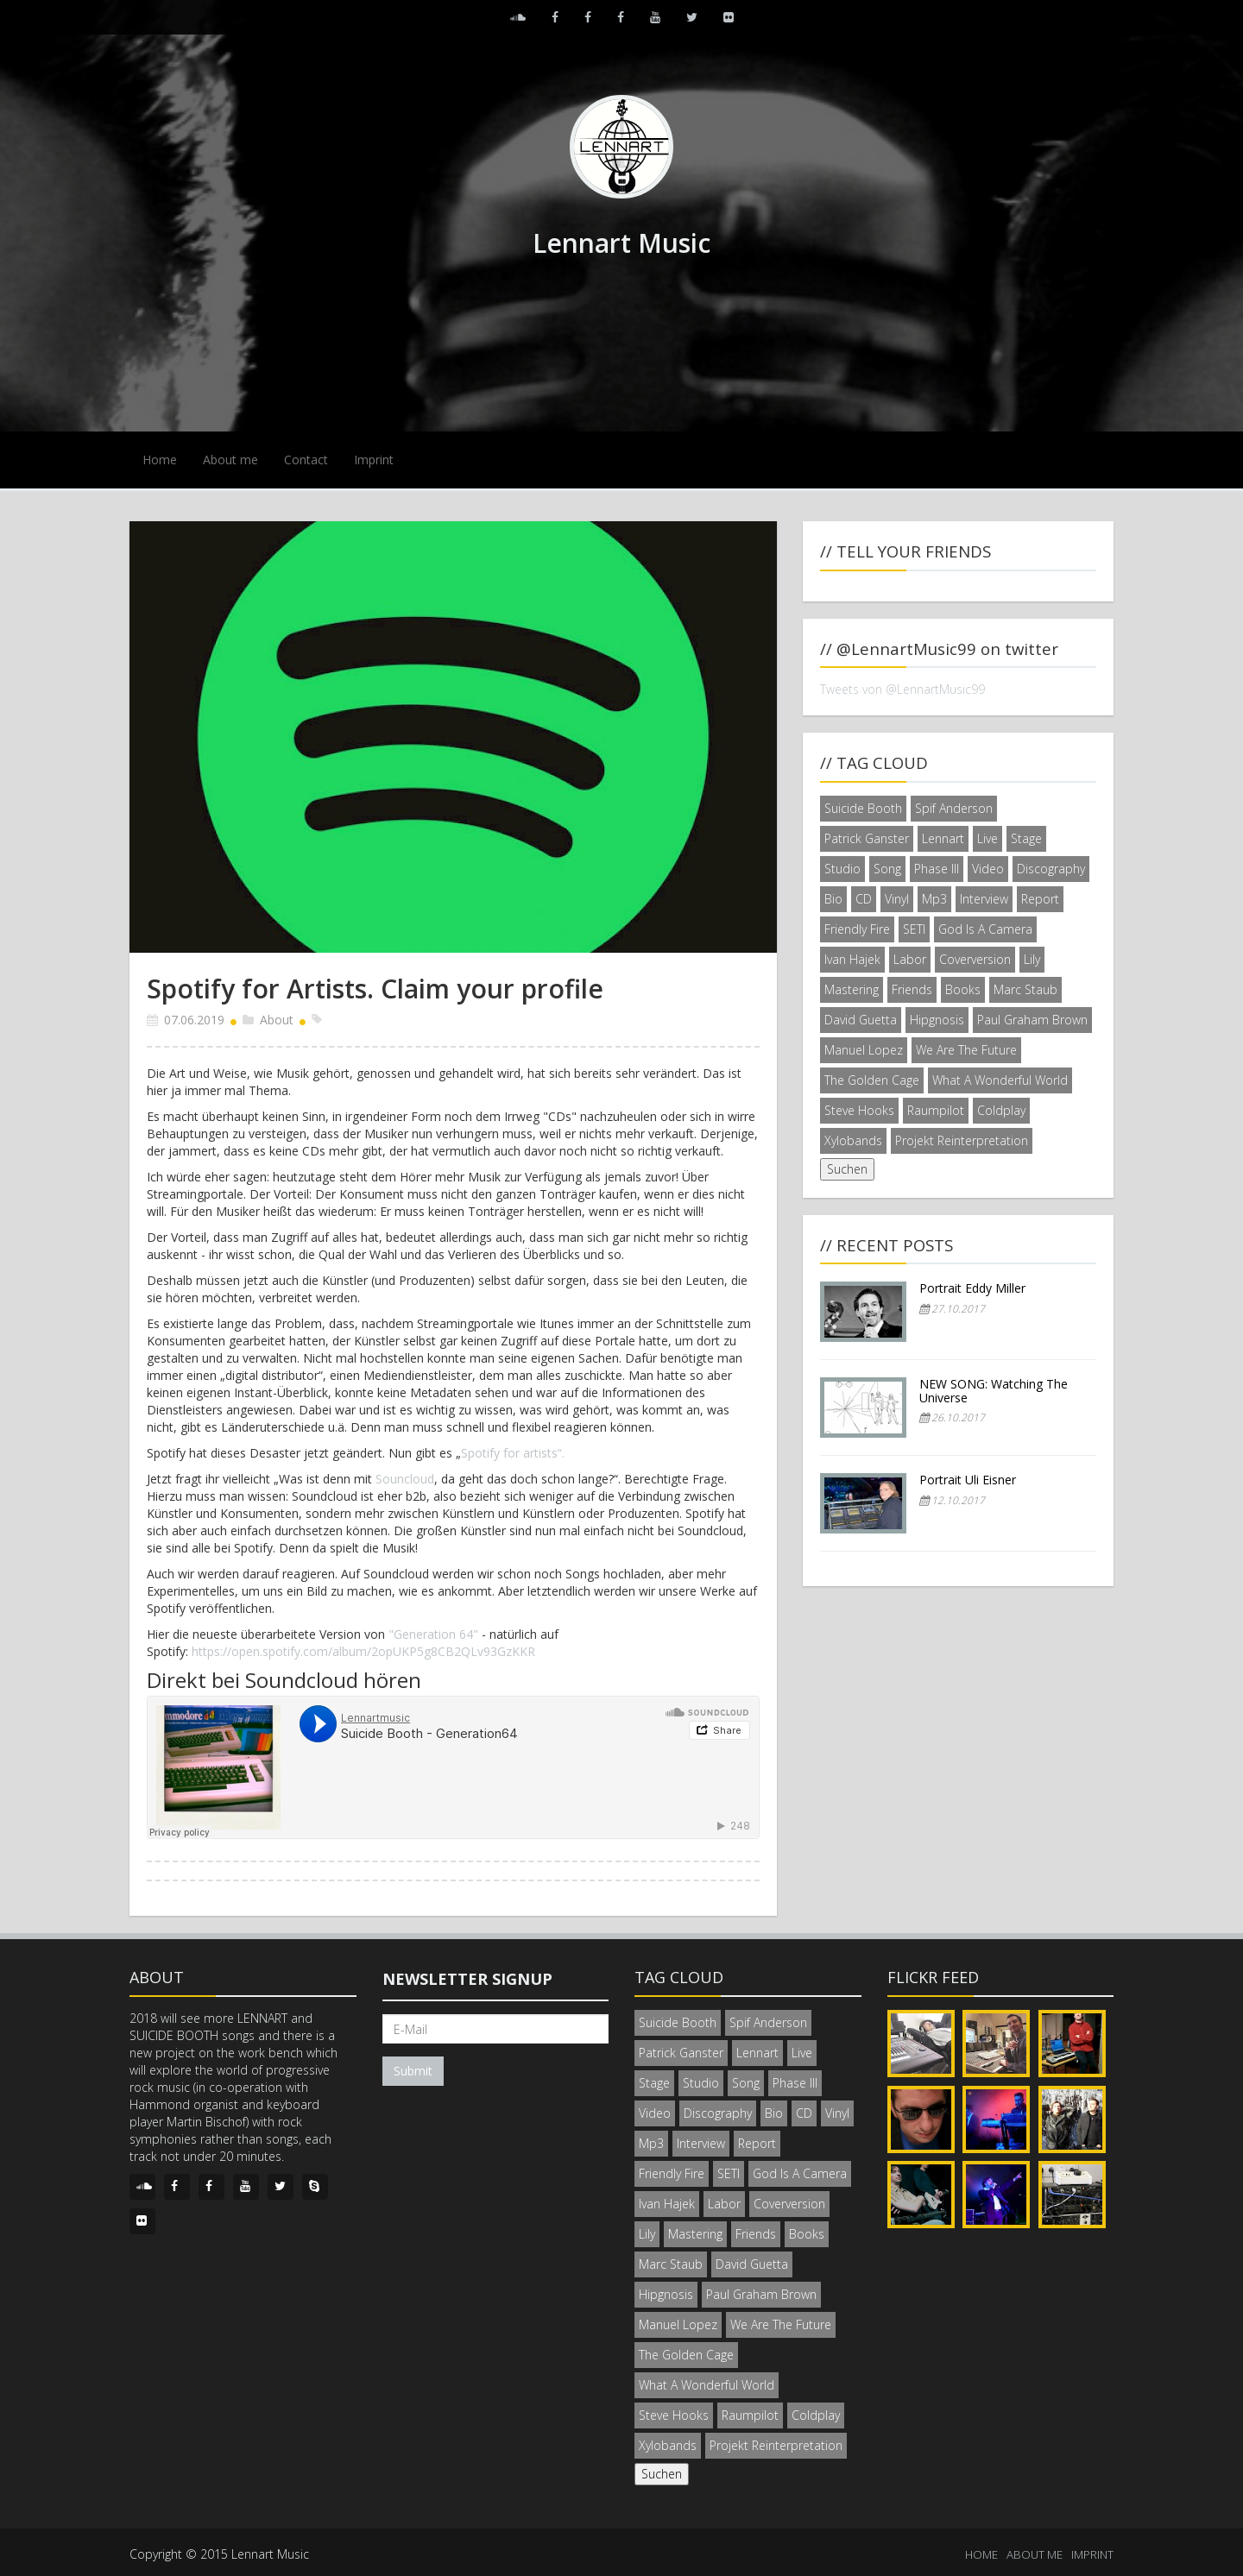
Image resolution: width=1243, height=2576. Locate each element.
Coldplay (1001, 1110)
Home (159, 459)
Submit (413, 2071)
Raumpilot (935, 1110)
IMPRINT (1092, 2554)
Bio (833, 899)
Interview (984, 899)
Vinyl (897, 899)
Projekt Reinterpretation (961, 1140)
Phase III (936, 868)
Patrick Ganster (866, 838)
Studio (842, 868)
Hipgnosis (937, 1019)
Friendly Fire (857, 929)
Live (987, 838)
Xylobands (853, 1140)
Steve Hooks (859, 1110)
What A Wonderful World (1000, 1080)
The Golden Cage (871, 1080)
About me (230, 459)
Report (1040, 899)
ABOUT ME (1034, 2554)
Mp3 (934, 899)
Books (963, 989)
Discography (1051, 868)
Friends (912, 989)
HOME (981, 2554)
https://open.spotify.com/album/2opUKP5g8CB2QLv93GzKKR (363, 1651)
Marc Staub (1025, 989)
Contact (306, 459)
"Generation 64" (433, 1634)
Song (887, 868)
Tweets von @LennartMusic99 (902, 689)
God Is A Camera (985, 929)
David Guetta (860, 1019)
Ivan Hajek (852, 959)
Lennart (943, 838)
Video (988, 868)
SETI (914, 929)
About (276, 1019)
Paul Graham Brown (1032, 1019)
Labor (909, 959)
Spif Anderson (954, 808)
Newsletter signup (467, 1978)
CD (863, 899)
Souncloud (404, 1479)
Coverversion (975, 959)
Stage (1026, 838)
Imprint (374, 459)
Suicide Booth (863, 808)
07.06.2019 (194, 1019)
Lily (1032, 959)
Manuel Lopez (863, 1050)
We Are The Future (966, 1050)
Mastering (851, 989)
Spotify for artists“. (513, 1453)
